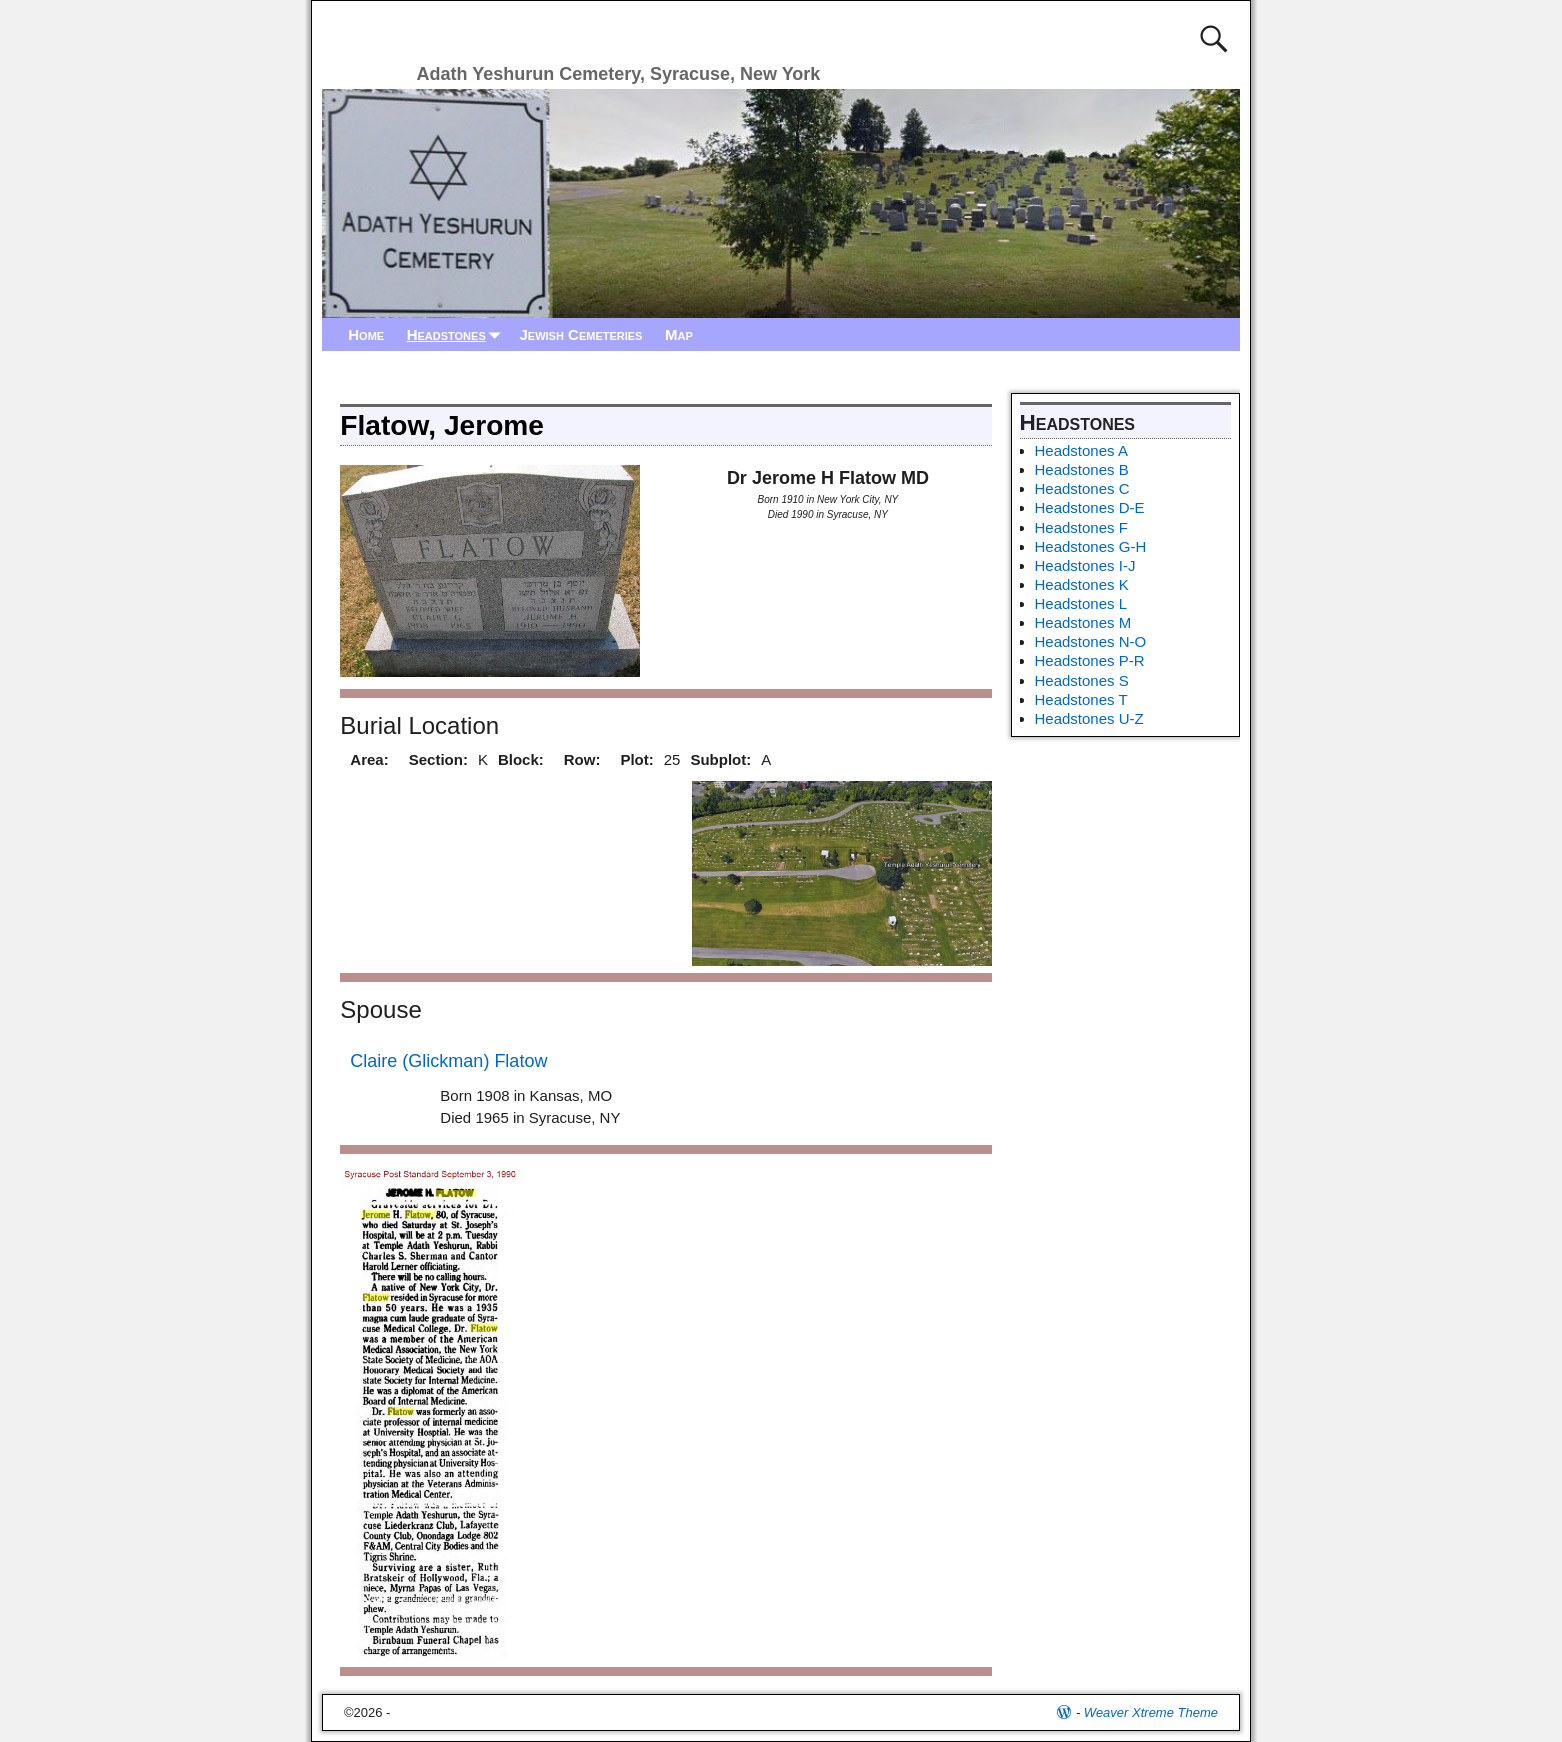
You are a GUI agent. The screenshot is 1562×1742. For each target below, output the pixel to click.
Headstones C (1082, 488)
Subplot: (720, 759)
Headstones (458, 334)
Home (366, 334)
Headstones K (1082, 584)
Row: (582, 759)
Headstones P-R (1090, 660)
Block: (521, 759)
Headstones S (1082, 680)
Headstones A (1081, 450)
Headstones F (1081, 527)
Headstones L (1081, 603)
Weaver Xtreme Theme (1151, 1712)
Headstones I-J (1085, 565)
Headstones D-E (1090, 507)
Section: (438, 759)
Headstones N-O (1091, 641)
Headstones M (1083, 622)
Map (679, 334)
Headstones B (1082, 469)
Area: (369, 759)
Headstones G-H (1091, 546)
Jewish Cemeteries (580, 334)
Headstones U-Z (1089, 718)
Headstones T (1081, 699)
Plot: (636, 759)
